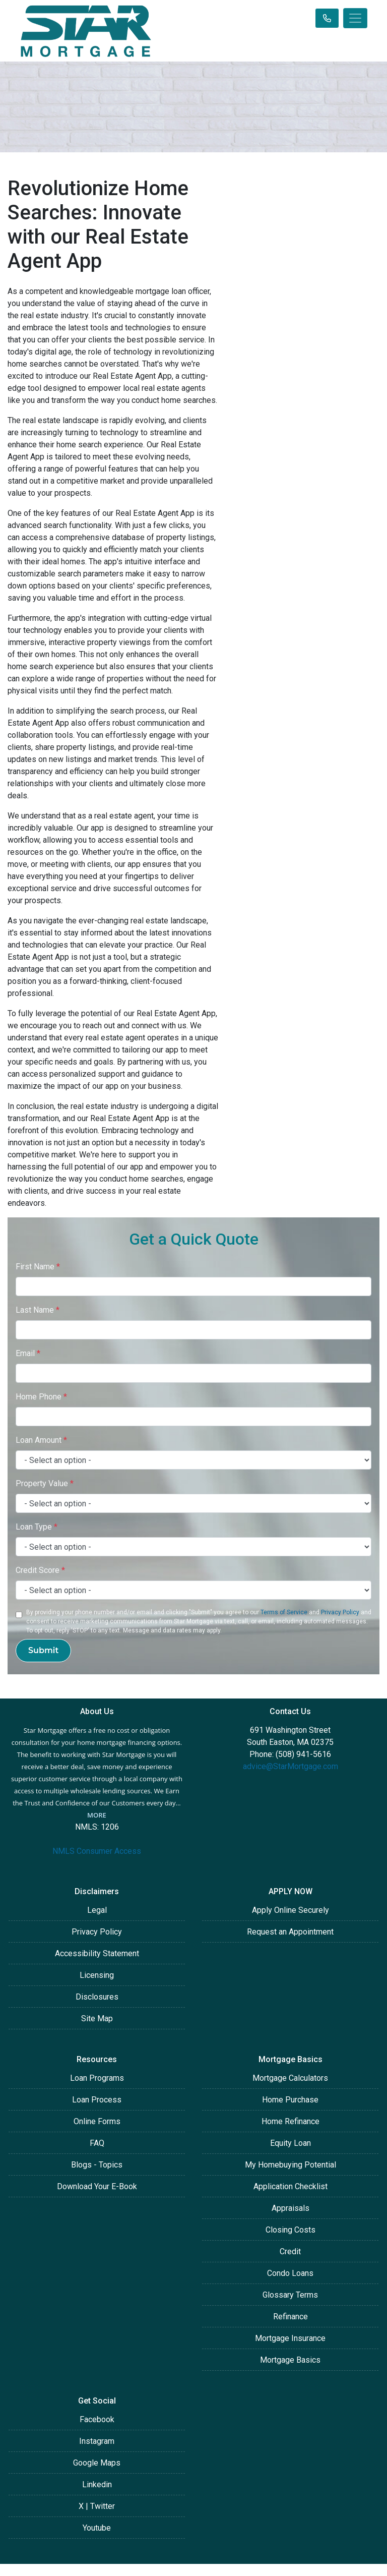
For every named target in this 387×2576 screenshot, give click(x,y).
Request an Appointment (290, 1932)
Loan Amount (41, 1440)
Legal (97, 1910)
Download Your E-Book (97, 2186)
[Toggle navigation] (355, 18)
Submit (43, 1650)
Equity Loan (290, 2143)
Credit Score (40, 1570)
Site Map (97, 2018)
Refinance (290, 2316)
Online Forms (97, 2121)
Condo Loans (290, 2273)
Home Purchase (290, 2099)
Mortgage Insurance (290, 2338)
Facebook (97, 2419)
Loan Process (96, 2099)
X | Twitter (97, 2506)
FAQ (97, 2143)
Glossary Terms (290, 2295)
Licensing (97, 1975)
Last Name (37, 1310)
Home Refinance (290, 2121)
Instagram (96, 2441)
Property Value (45, 1483)
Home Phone (41, 1396)
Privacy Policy (340, 1612)
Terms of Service (284, 1612)
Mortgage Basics (290, 2360)
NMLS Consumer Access (96, 1851)
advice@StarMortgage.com (290, 1766)
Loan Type (36, 1527)
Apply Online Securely (290, 1910)
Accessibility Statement (97, 1953)
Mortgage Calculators (290, 2078)
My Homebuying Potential (290, 2165)
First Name (38, 1266)
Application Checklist (290, 2186)
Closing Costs (290, 2230)
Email (28, 1353)
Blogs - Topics (96, 2165)
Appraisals (290, 2208)
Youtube (97, 2528)
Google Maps (96, 2463)
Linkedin (97, 2484)
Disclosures (97, 1997)
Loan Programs (97, 2078)
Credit (290, 2251)
